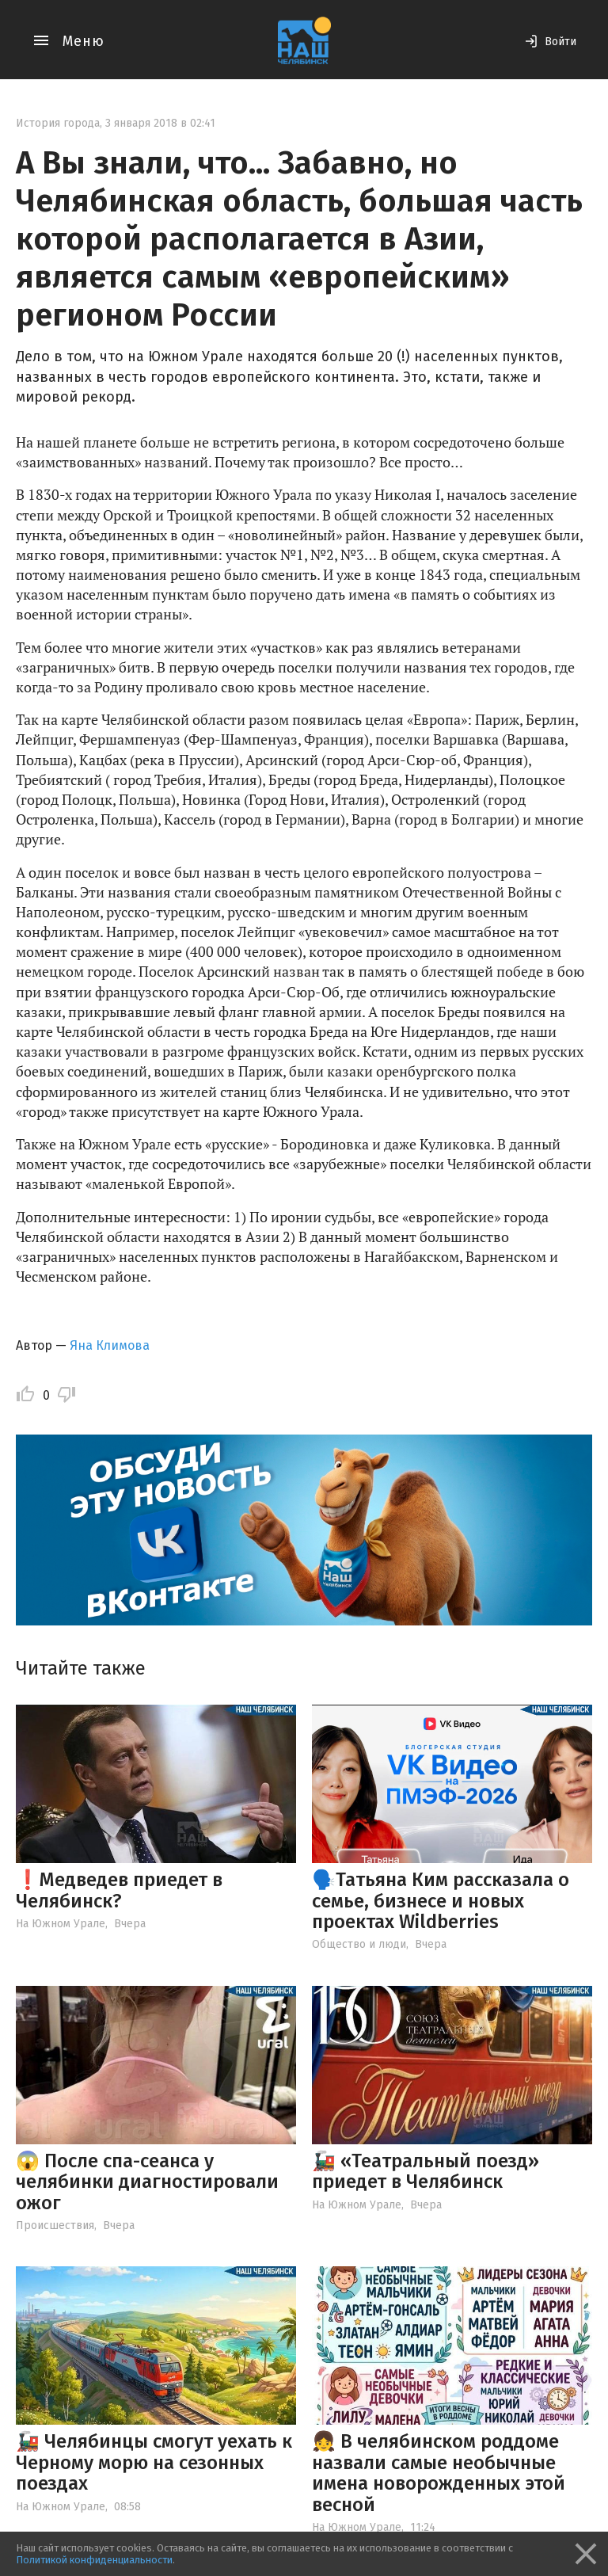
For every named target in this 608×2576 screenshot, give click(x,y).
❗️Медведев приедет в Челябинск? (119, 1890)
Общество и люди (359, 1944)
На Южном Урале (60, 1923)
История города (58, 123)
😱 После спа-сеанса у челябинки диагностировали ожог (147, 2182)
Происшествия (55, 2225)
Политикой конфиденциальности (94, 2560)
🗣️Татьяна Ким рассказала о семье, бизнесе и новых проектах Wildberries (440, 1901)
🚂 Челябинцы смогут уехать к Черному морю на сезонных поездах (154, 2462)
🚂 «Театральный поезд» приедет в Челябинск (425, 2171)
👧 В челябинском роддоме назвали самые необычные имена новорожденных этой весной (438, 2472)
